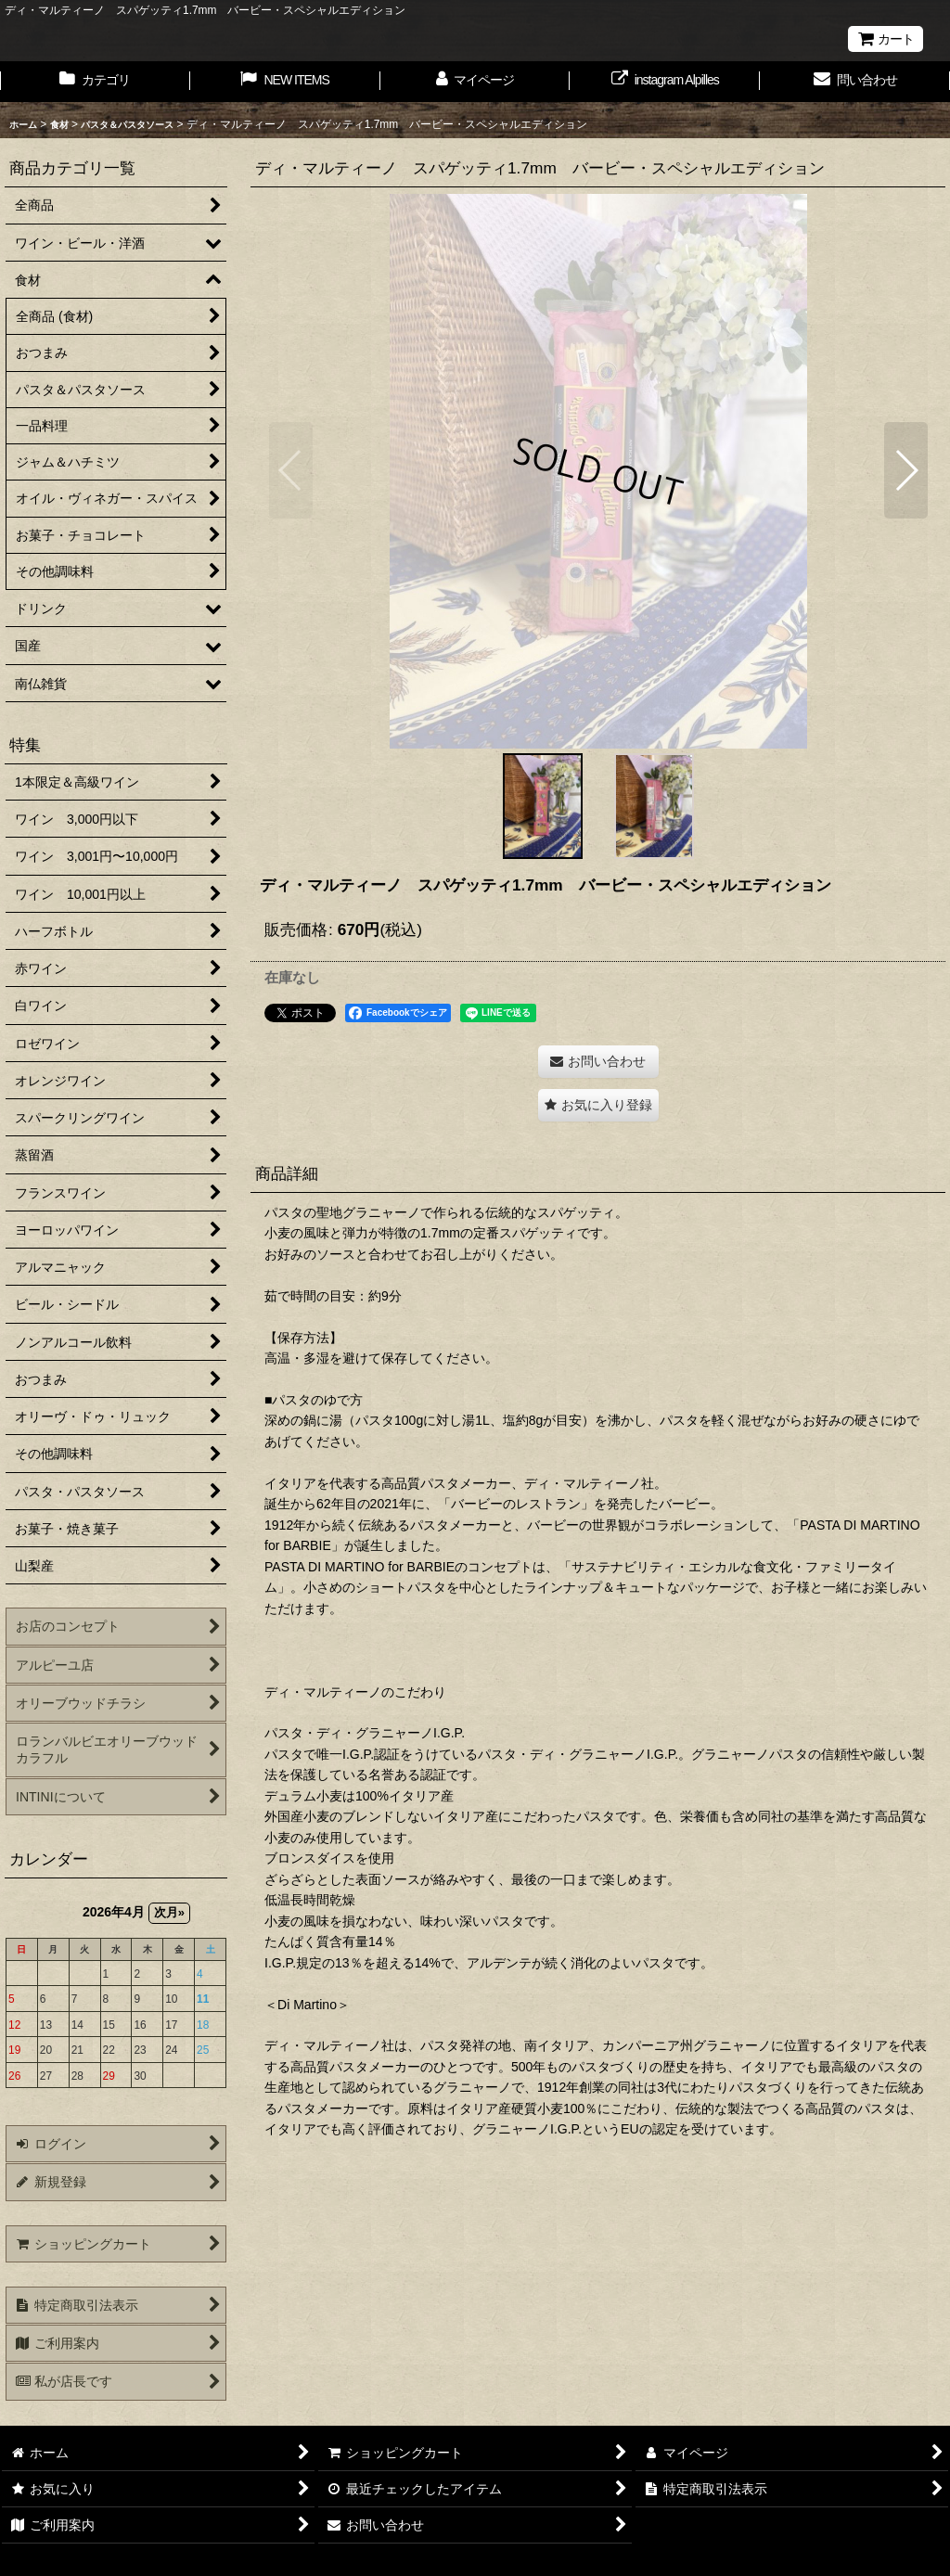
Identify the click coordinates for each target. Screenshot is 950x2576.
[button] (291, 470)
